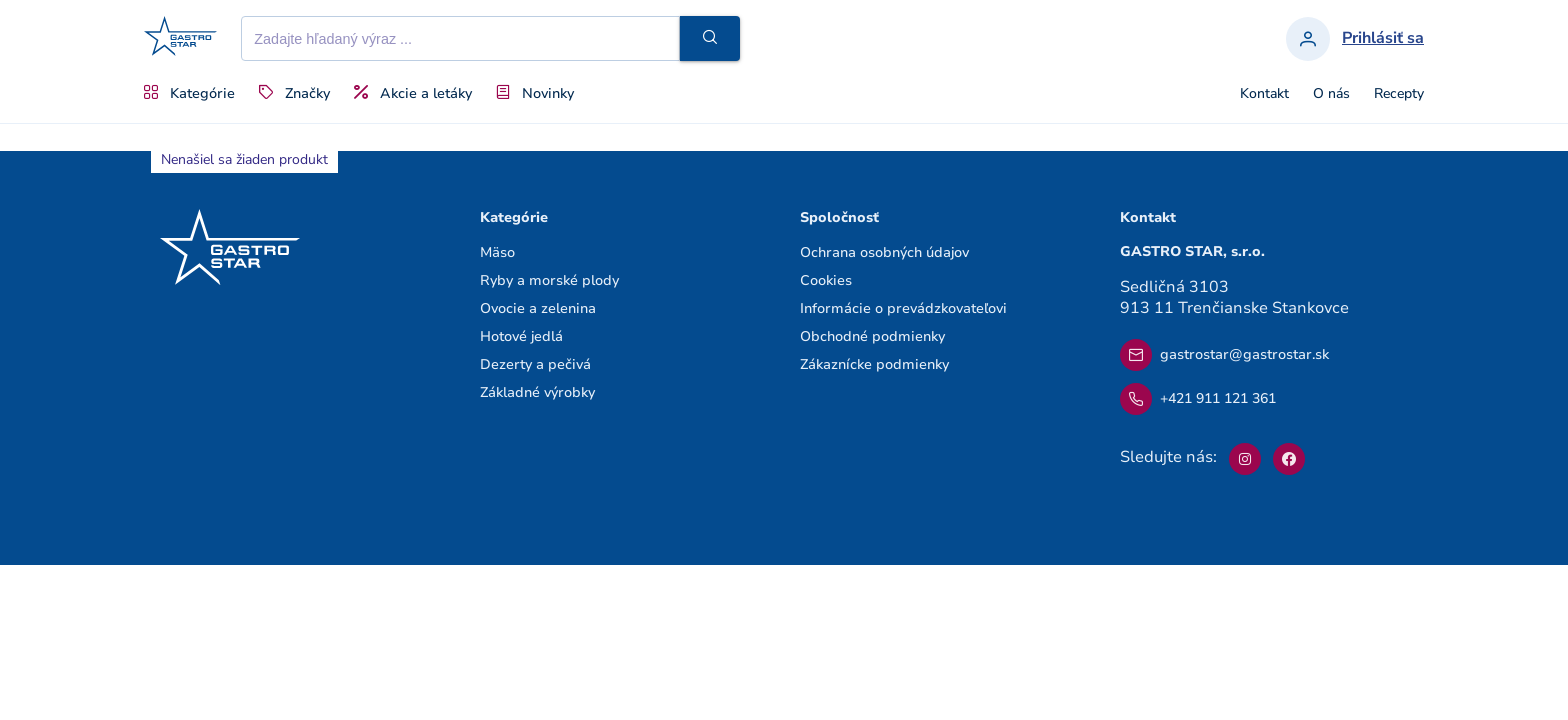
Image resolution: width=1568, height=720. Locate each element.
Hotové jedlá (521, 336)
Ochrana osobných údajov (884, 252)
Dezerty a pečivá (535, 364)
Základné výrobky (537, 392)
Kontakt (1264, 94)
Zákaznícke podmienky (874, 364)
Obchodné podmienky (872, 336)
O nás (1331, 94)
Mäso (497, 252)
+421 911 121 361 (1198, 399)
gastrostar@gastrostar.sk (1224, 355)
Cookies (826, 280)
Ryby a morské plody (549, 280)
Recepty (1399, 94)
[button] (710, 38)
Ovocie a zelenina (538, 308)
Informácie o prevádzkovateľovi (903, 308)
